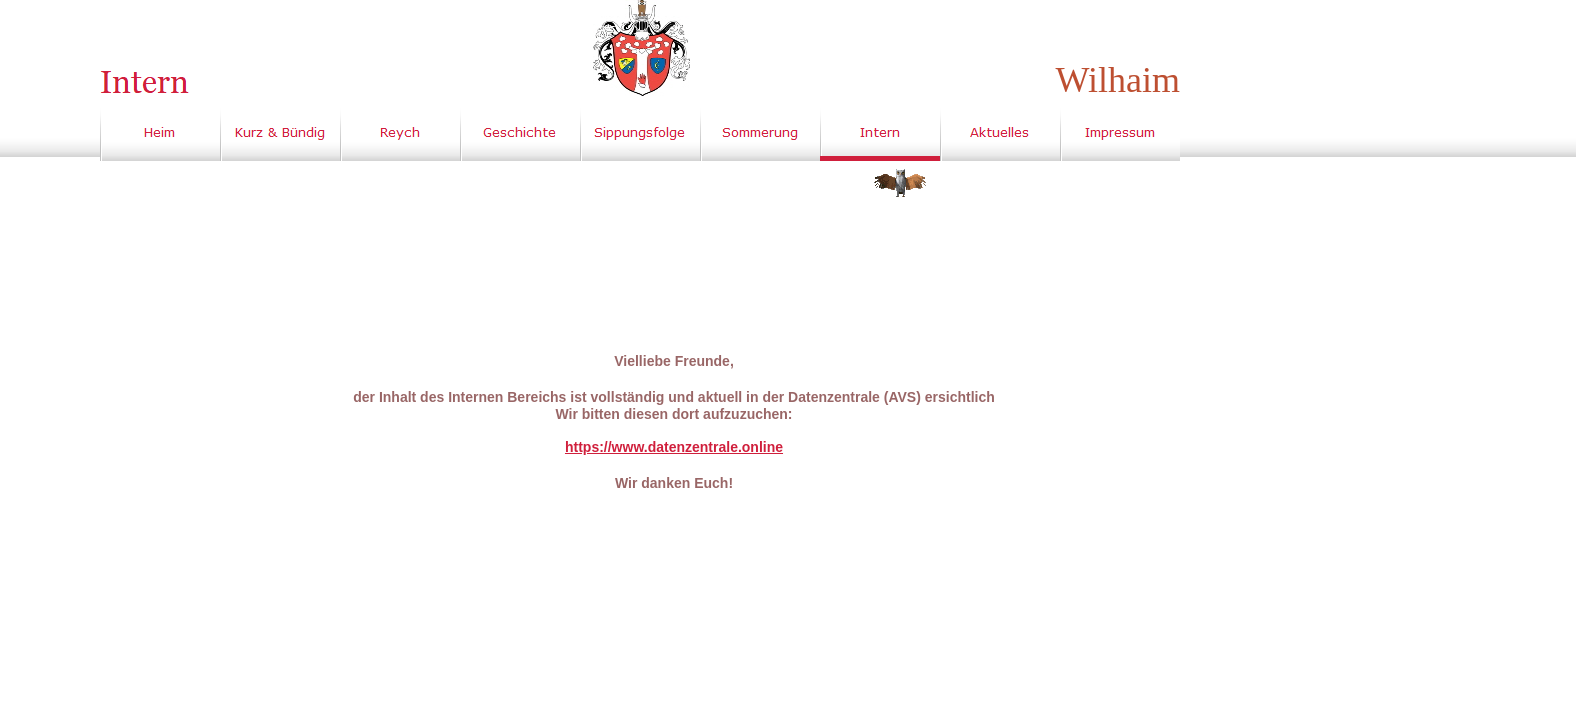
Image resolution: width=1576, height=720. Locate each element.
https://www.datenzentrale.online (674, 447)
